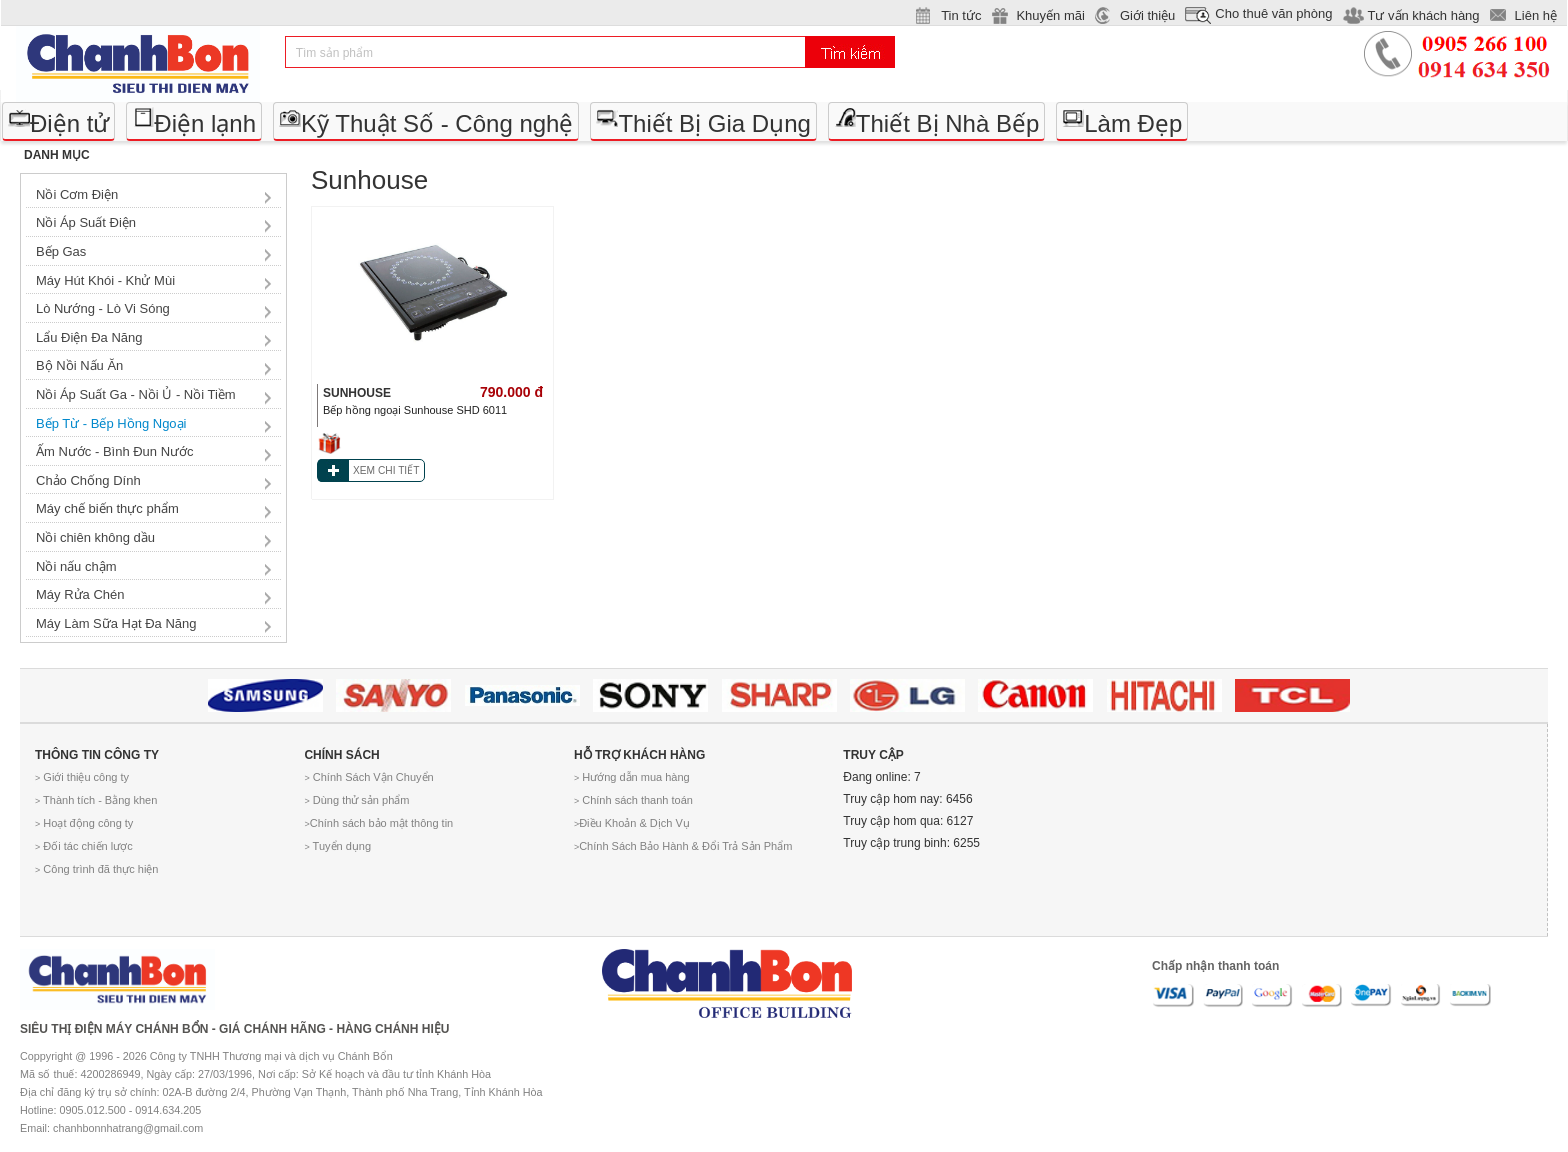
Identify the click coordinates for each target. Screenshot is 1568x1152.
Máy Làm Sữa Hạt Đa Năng (116, 623)
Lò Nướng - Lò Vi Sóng (103, 308)
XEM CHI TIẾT (386, 470)
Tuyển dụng (337, 846)
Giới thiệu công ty (82, 777)
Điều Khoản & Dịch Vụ (632, 823)
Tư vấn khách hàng (1423, 15)
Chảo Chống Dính (88, 480)
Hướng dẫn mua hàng (632, 777)
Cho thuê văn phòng (1273, 13)
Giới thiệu (1147, 15)
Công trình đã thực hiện (96, 869)
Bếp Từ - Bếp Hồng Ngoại (111, 423)
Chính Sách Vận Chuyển (368, 777)
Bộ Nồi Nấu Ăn (79, 365)
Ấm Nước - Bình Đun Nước (115, 451)
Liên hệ (1536, 15)
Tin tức (961, 15)
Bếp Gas (61, 251)
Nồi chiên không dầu (95, 537)
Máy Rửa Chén (80, 594)
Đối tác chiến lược (84, 846)
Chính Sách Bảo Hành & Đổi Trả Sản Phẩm (683, 846)
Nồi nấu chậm (76, 566)
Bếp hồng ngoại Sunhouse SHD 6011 (415, 410)
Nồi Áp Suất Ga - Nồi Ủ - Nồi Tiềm (136, 394)
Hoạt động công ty (84, 823)
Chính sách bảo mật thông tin (378, 823)
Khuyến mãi (1050, 15)
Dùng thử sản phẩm (356, 800)
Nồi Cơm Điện (77, 194)
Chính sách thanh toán (633, 800)
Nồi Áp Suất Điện (86, 222)
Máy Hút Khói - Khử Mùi (105, 280)
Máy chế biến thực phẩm (107, 508)
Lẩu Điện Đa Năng (89, 337)
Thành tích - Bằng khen (96, 800)
